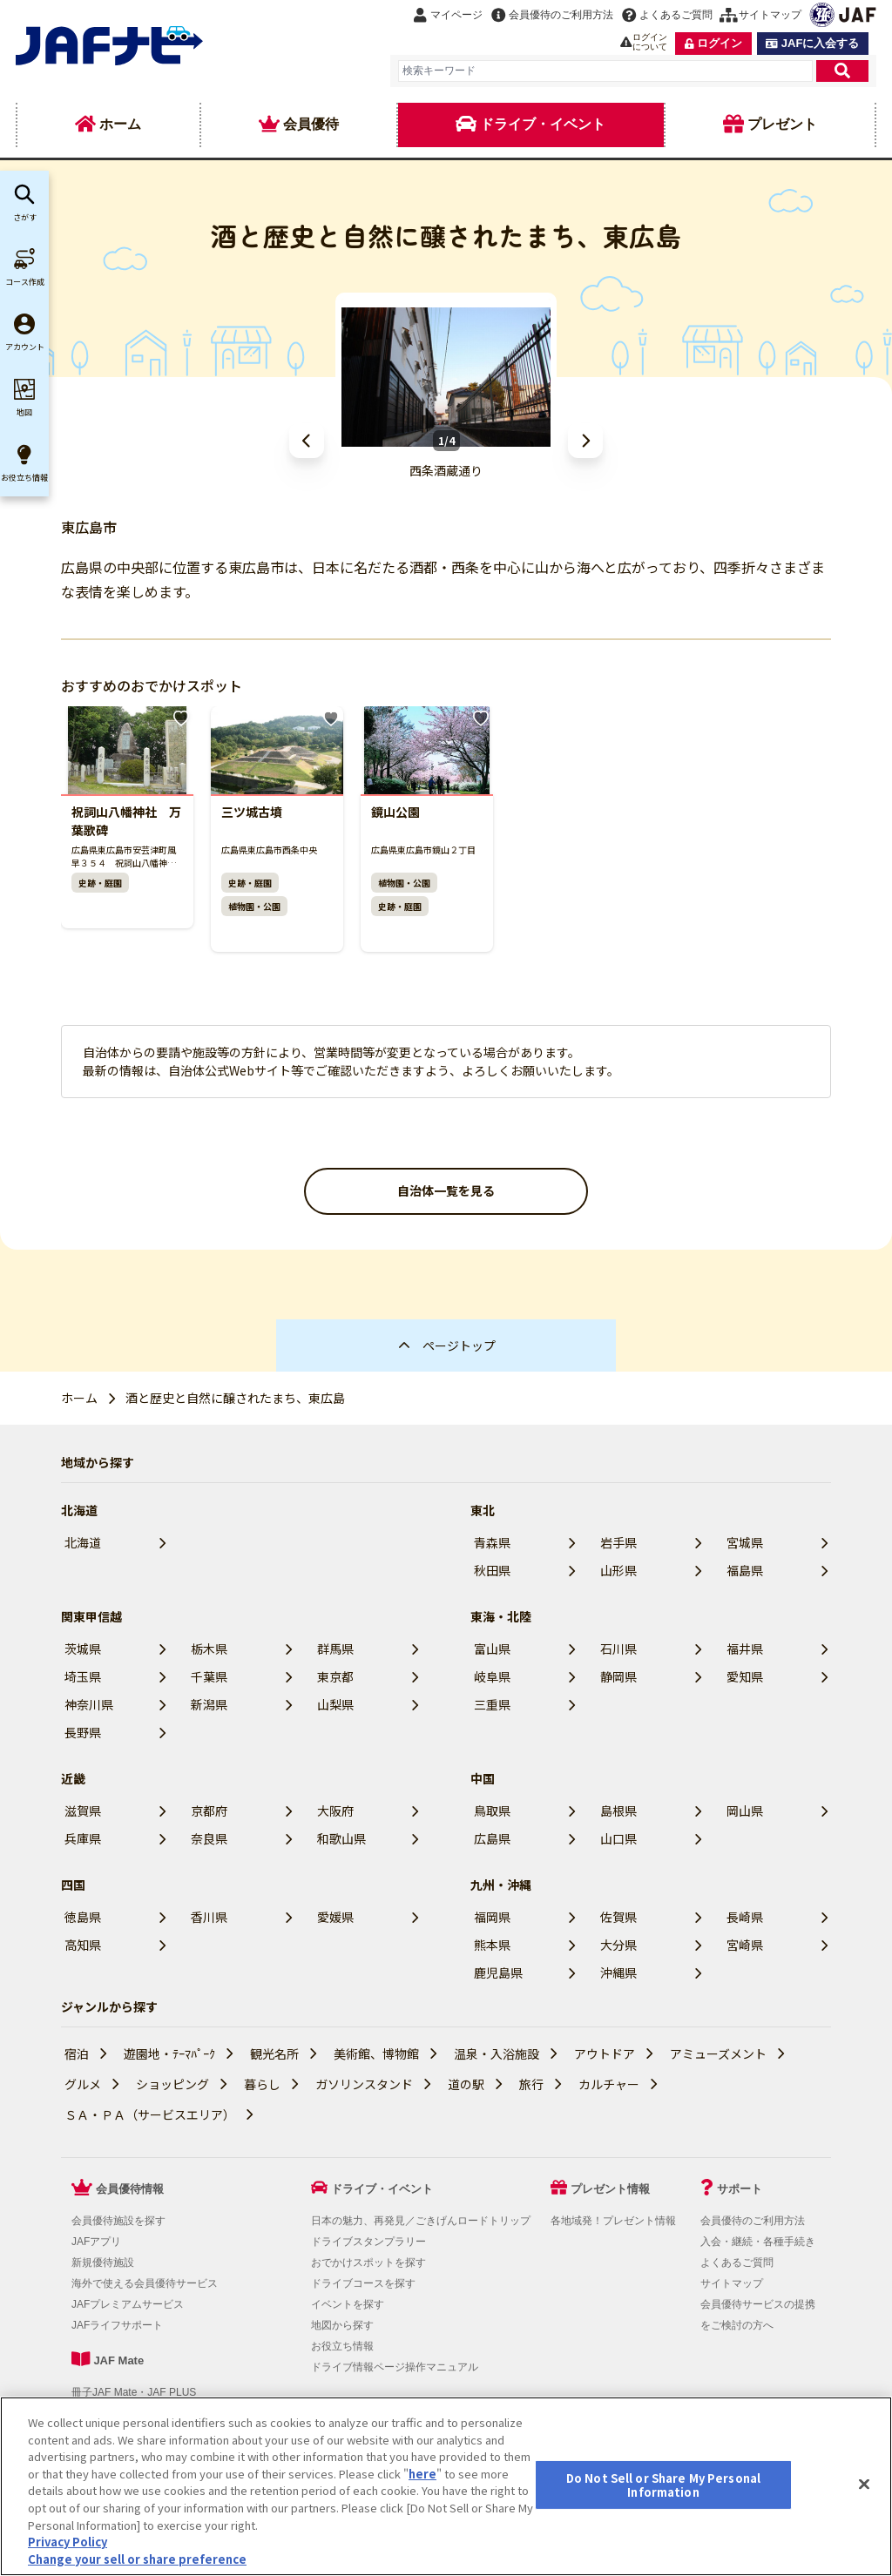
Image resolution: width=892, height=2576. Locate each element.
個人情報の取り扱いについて (203, 2430)
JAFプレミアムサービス (127, 2304)
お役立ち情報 (342, 2346)
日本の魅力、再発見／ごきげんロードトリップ (420, 2221)
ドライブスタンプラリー (368, 2241)
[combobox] (605, 71)
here (422, 2560)
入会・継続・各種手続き (757, 2241)
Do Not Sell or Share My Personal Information (174, 2457)
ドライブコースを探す (363, 2283)
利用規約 (96, 2430)
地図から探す (342, 2325)
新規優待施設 (102, 2262)
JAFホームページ (536, 2430)
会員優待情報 (130, 2188)
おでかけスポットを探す (368, 2262)
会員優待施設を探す (118, 2221)
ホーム (79, 1397)
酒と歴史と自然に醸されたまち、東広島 (235, 1397)
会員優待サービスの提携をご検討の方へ (757, 2314)
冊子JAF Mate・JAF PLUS (133, 2392)
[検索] (842, 71)
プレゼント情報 (610, 2188)
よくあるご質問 (737, 2262)
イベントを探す (347, 2304)
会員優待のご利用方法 (752, 2221)
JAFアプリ (96, 2241)
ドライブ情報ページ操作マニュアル (394, 2367)
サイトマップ (731, 2283)
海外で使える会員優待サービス (144, 2283)
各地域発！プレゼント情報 (613, 2221)
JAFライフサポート (117, 2325)
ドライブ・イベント (382, 2188)
